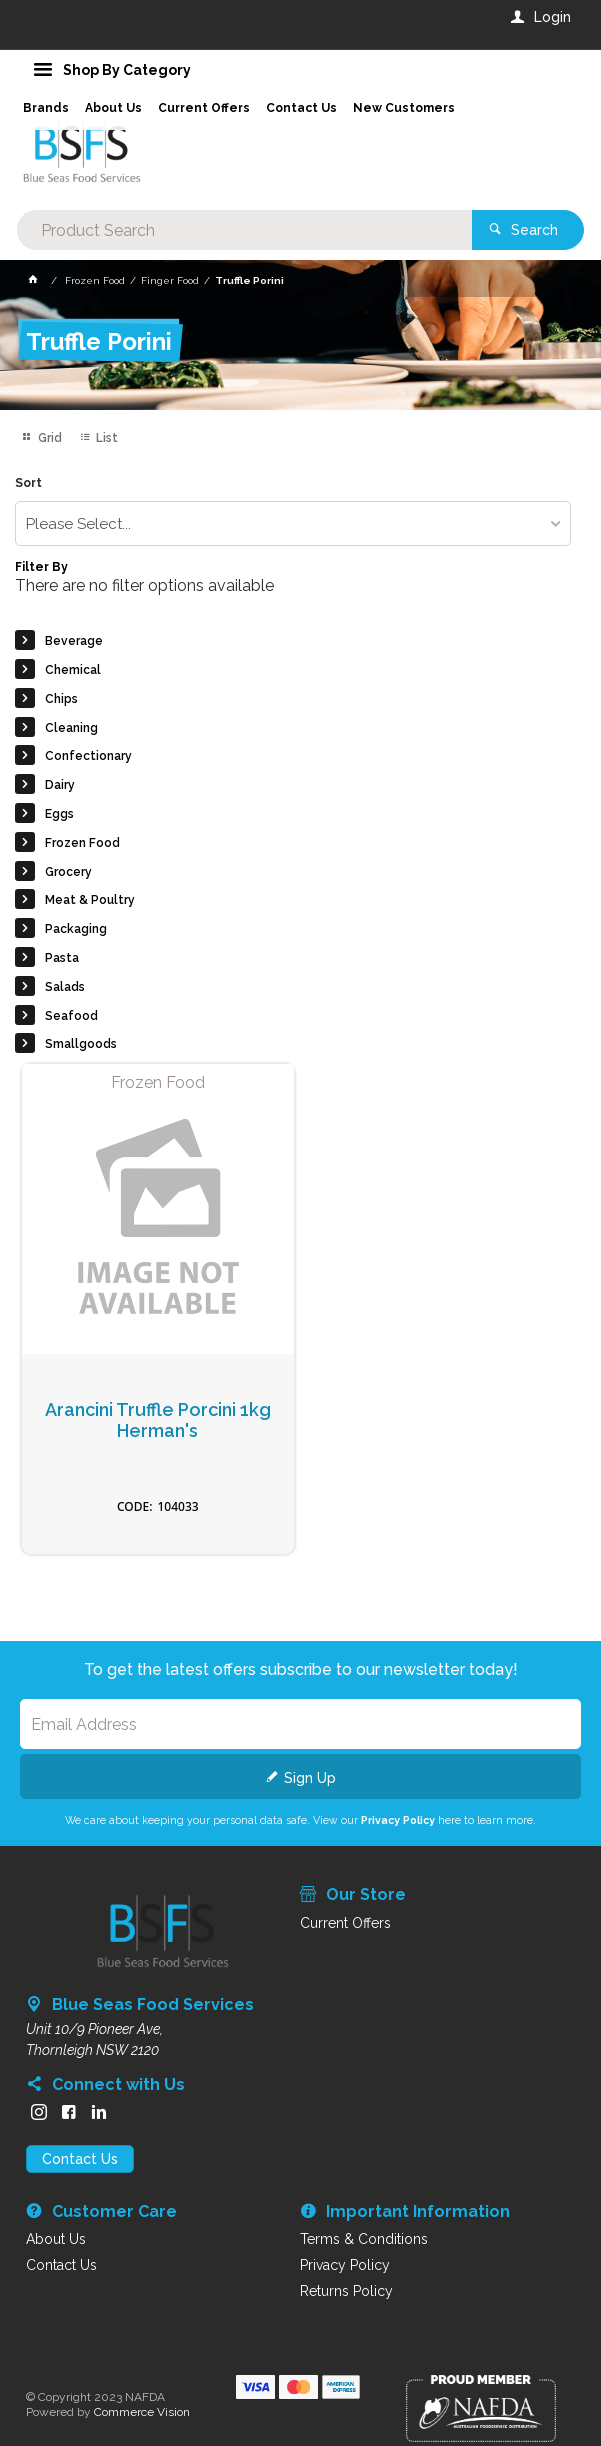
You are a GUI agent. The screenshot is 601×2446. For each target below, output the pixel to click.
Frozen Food (82, 843)
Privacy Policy (398, 1820)
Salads (65, 987)
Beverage (74, 641)
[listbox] (293, 523)
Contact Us (80, 2159)
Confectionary (88, 756)
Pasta (62, 958)
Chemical (73, 670)
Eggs (59, 814)
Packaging (76, 929)
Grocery (68, 872)
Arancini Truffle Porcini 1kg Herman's (158, 1420)
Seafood (71, 1016)
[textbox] (244, 230)
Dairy (60, 785)
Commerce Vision (142, 2412)
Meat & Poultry (90, 900)
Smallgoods (81, 1044)
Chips (61, 699)
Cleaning (71, 728)
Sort (28, 483)
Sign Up (310, 1778)
